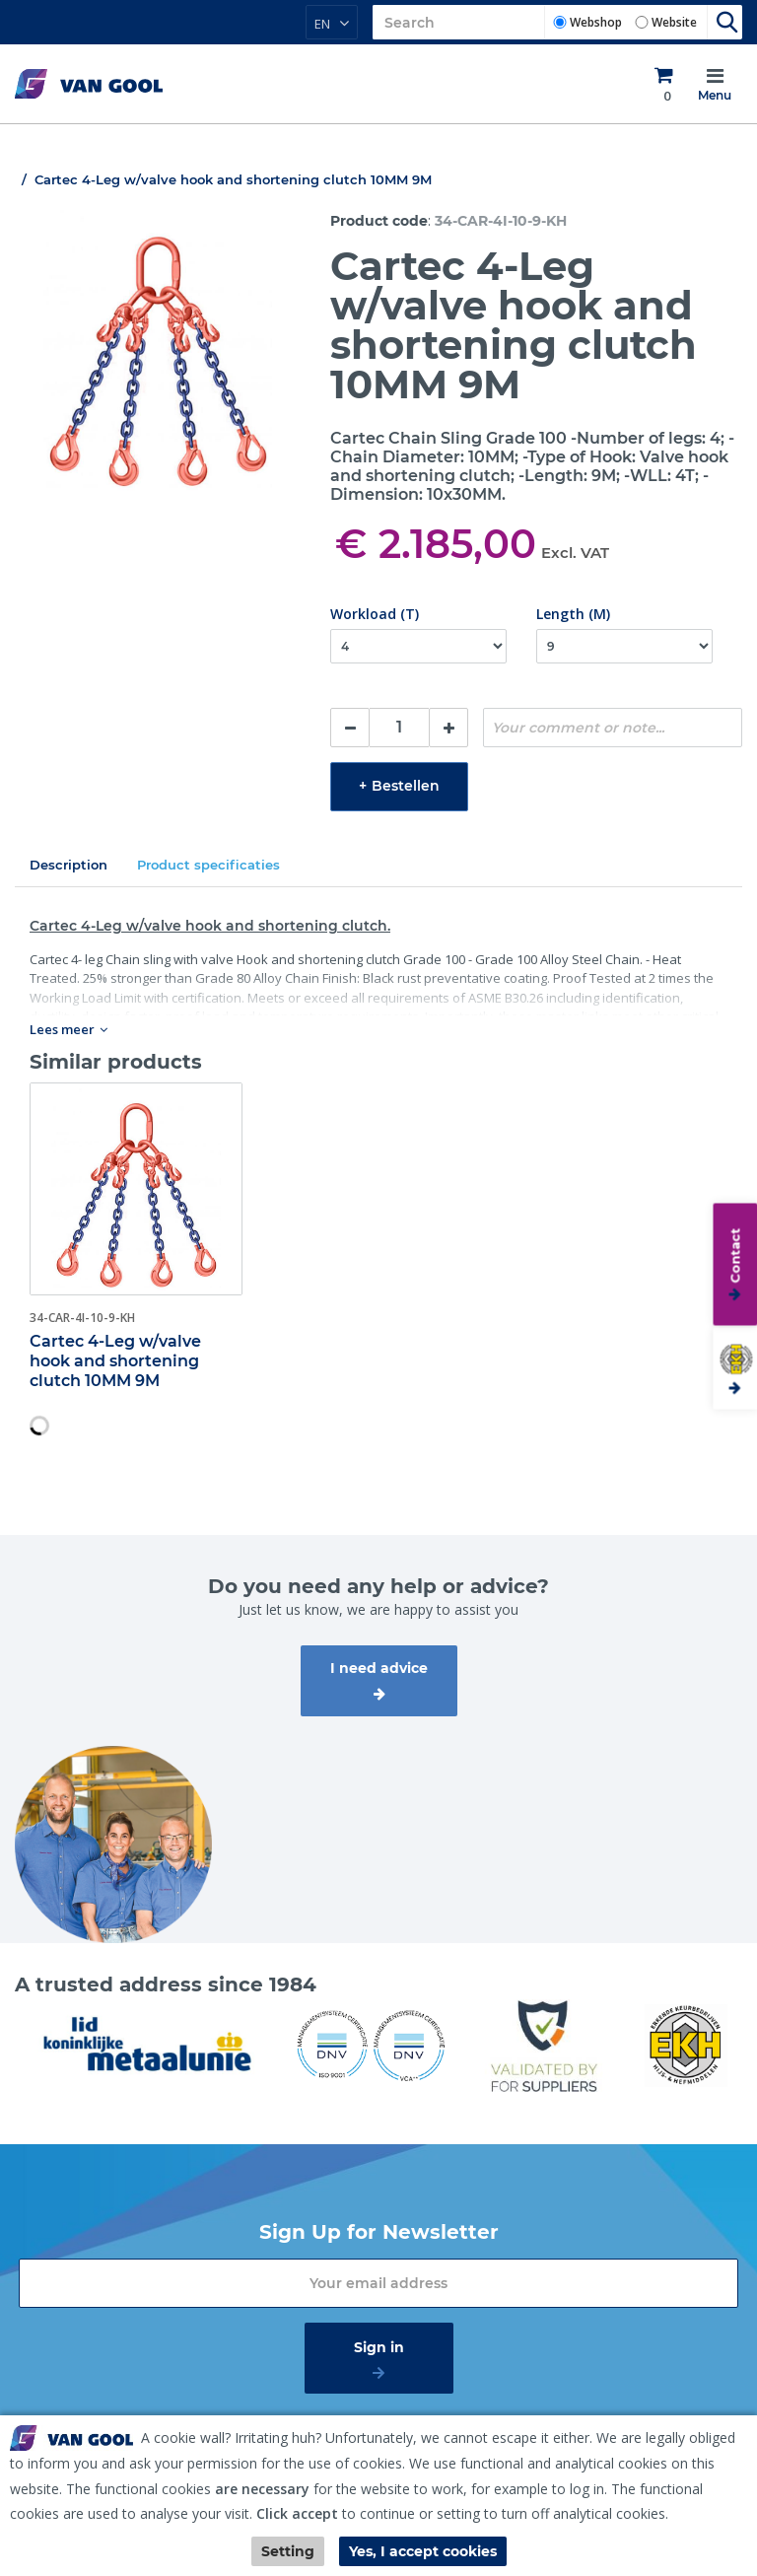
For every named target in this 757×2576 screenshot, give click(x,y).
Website (674, 22)
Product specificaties (208, 864)
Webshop (596, 22)
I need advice (379, 1668)
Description (68, 864)
